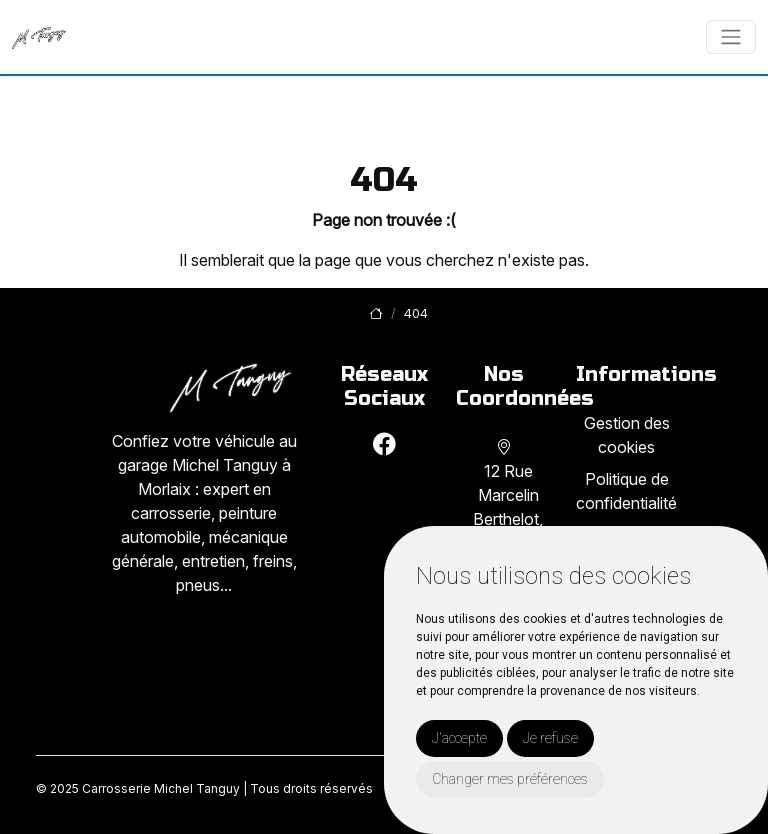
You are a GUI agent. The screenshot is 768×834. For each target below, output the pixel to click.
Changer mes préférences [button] (510, 779)
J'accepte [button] (459, 738)
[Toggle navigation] (731, 37)
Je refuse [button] (550, 738)
